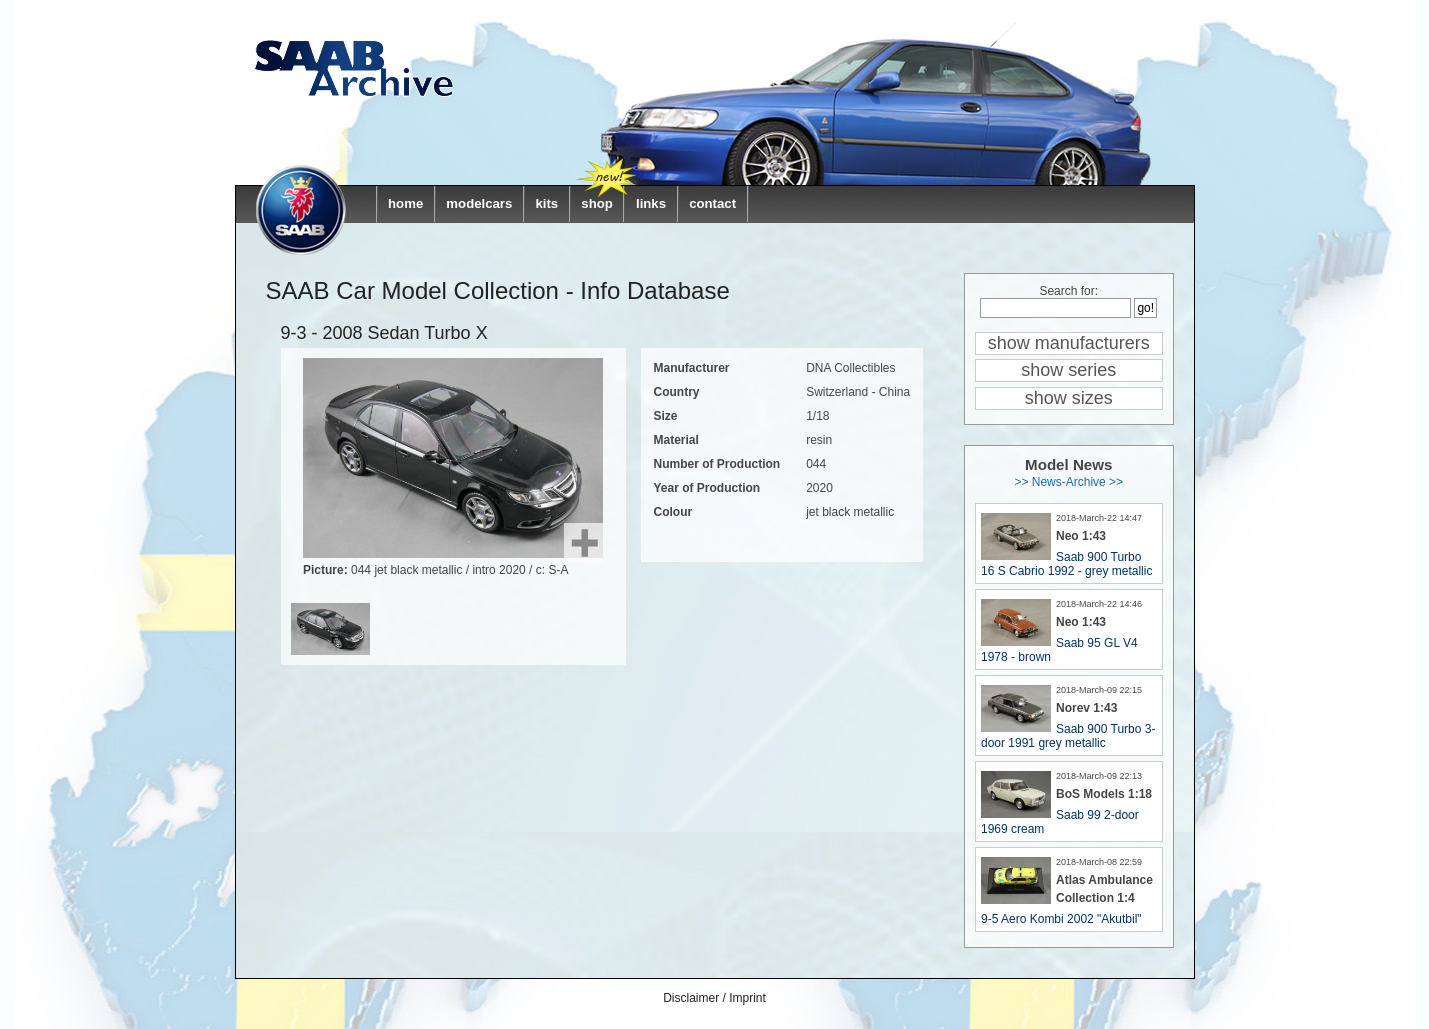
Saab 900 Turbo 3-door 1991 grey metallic (1068, 736)
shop (597, 203)
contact (712, 203)
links (651, 203)
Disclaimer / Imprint (714, 998)
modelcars (479, 203)
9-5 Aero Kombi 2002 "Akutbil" (1061, 919)
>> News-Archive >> (1068, 482)
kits (546, 203)
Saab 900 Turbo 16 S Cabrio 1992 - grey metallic (1066, 564)
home (405, 203)
